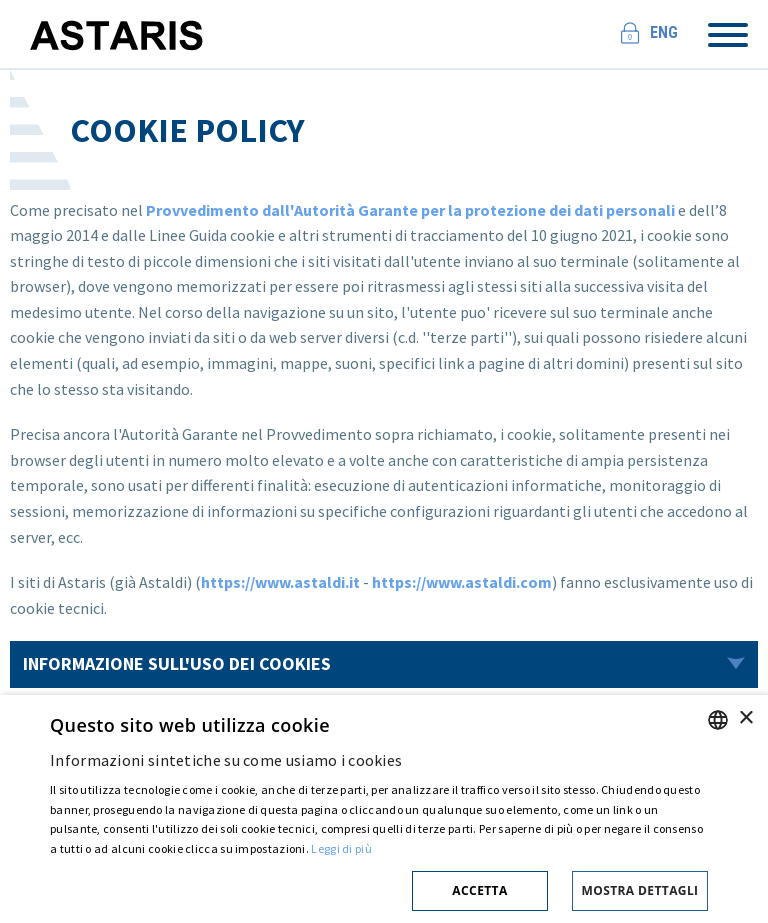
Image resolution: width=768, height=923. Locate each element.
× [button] (745, 718)
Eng (664, 32)
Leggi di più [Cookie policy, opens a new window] (341, 848)
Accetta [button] (479, 890)
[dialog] (384, 809)
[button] (379, 887)
